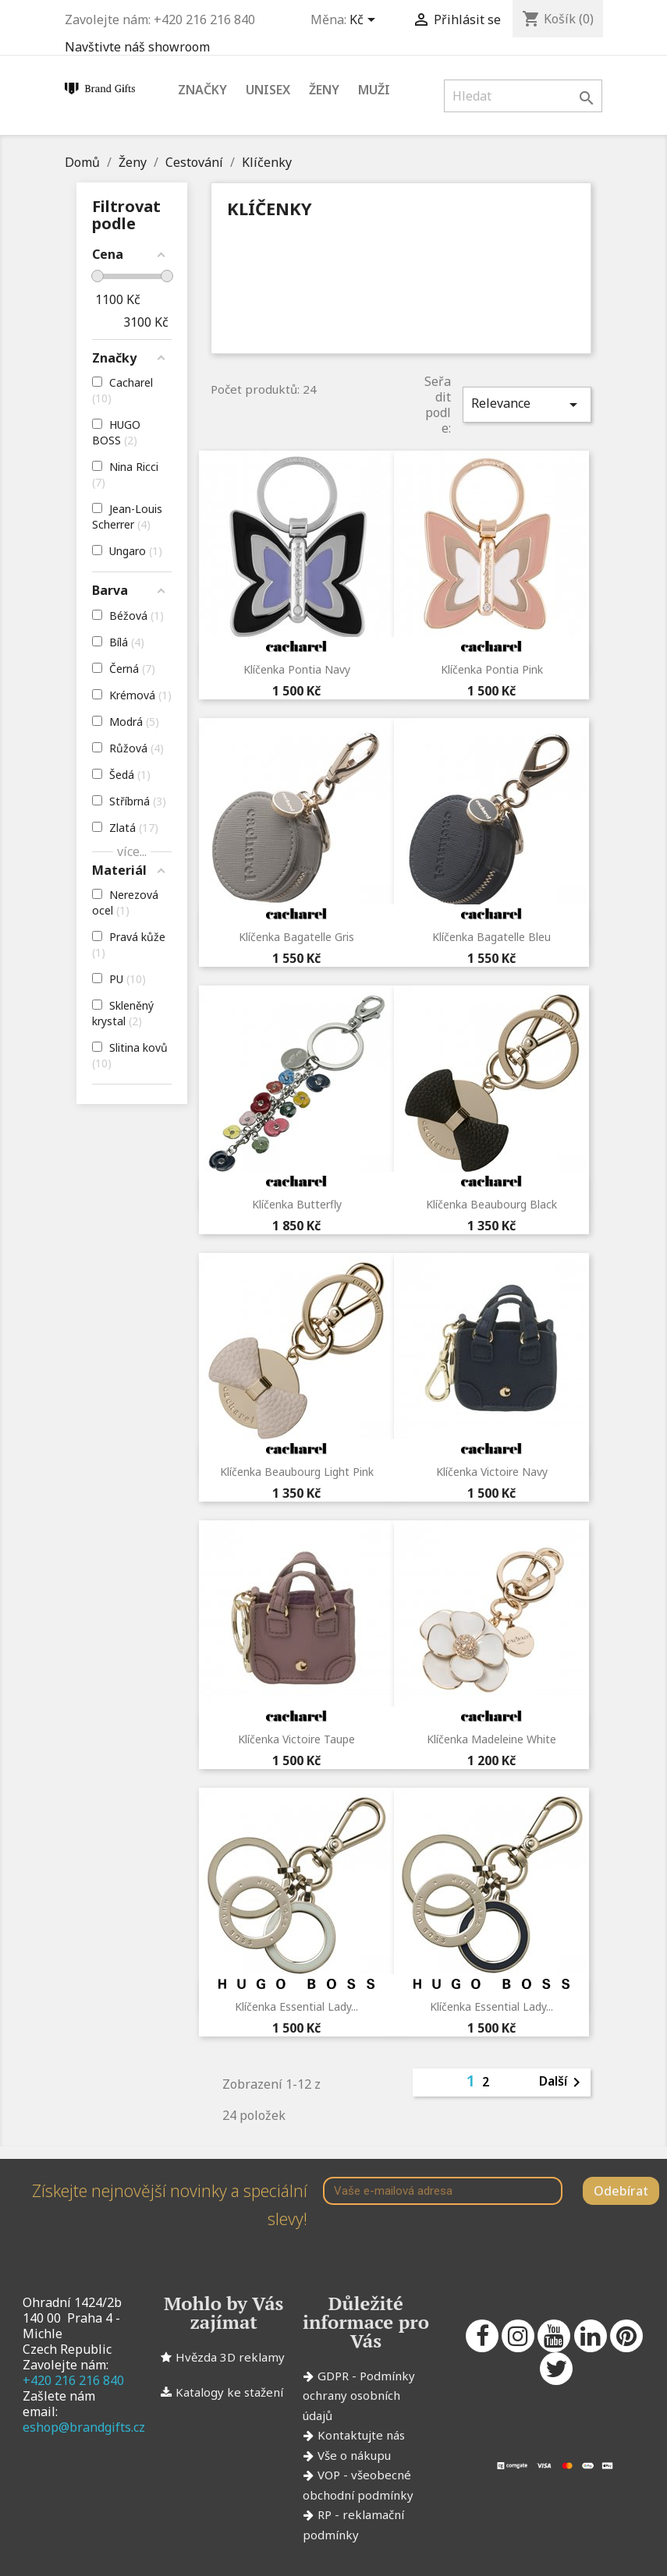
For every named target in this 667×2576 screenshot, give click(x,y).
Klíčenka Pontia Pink (492, 669)
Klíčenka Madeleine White (491, 1739)
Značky (202, 89)
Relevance (526, 404)
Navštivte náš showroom (137, 46)
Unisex (268, 89)
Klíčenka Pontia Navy (296, 669)
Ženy (324, 89)
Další (562, 2082)
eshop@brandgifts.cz (84, 2427)
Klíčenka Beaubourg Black (491, 1204)
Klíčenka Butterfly (297, 1204)
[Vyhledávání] (523, 96)
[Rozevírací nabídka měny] (365, 21)
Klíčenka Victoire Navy (492, 1471)
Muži (374, 89)
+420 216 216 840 (73, 2380)
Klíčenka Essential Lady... (296, 2006)
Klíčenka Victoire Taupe (296, 1739)
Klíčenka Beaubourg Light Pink (297, 1471)
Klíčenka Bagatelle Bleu (491, 936)
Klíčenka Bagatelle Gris (296, 936)
